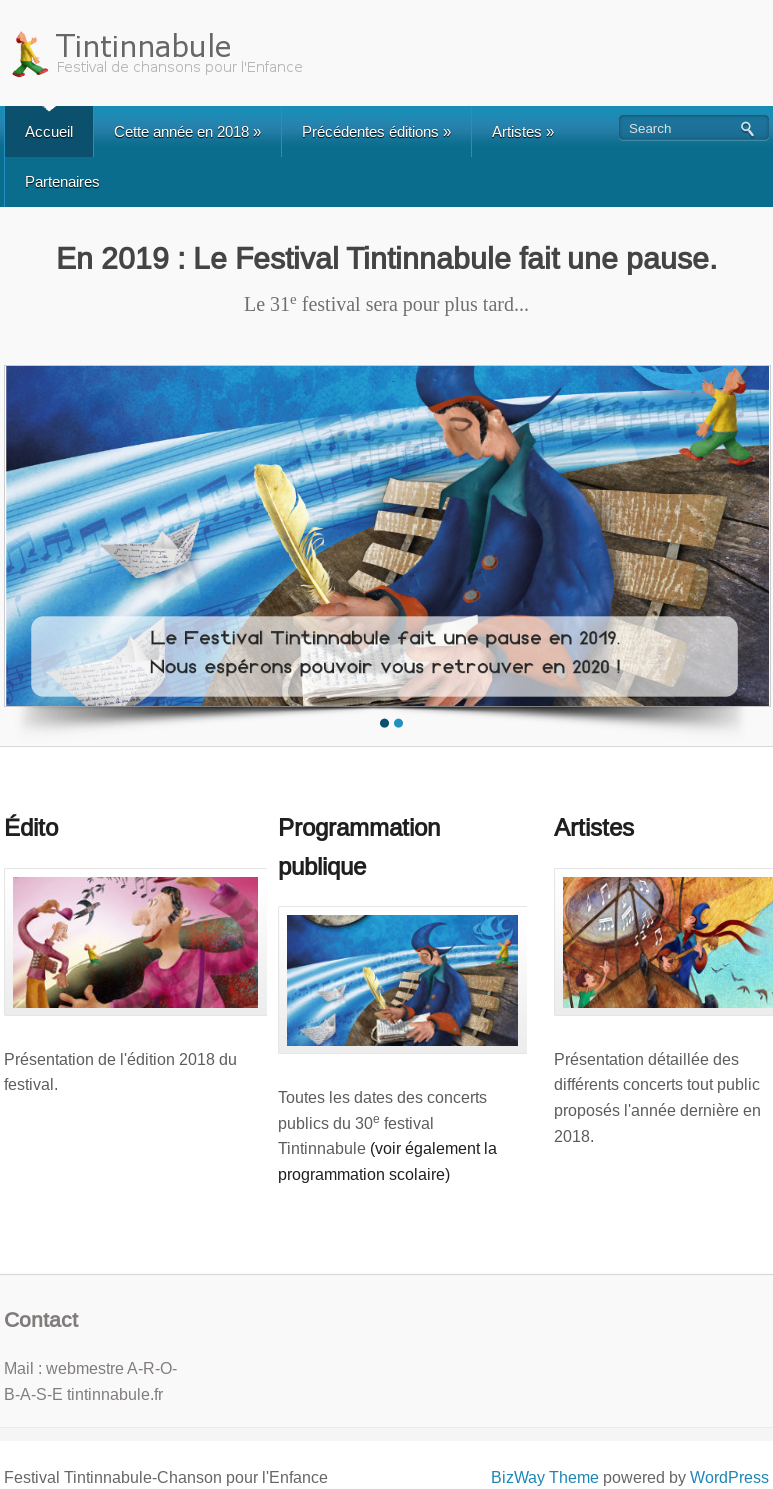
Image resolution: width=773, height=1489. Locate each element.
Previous (21, 550)
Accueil (49, 131)
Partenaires (62, 181)
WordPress (729, 1477)
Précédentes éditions (376, 131)
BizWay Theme (545, 1477)
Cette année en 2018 (187, 131)
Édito (31, 827)
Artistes (523, 131)
